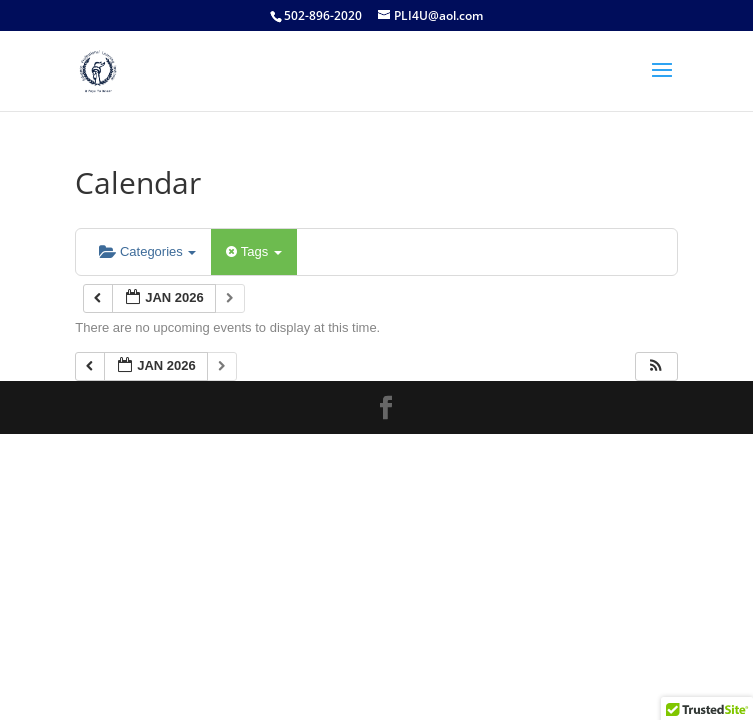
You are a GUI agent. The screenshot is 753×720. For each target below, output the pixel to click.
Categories (147, 251)
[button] (656, 366)
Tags (253, 251)
